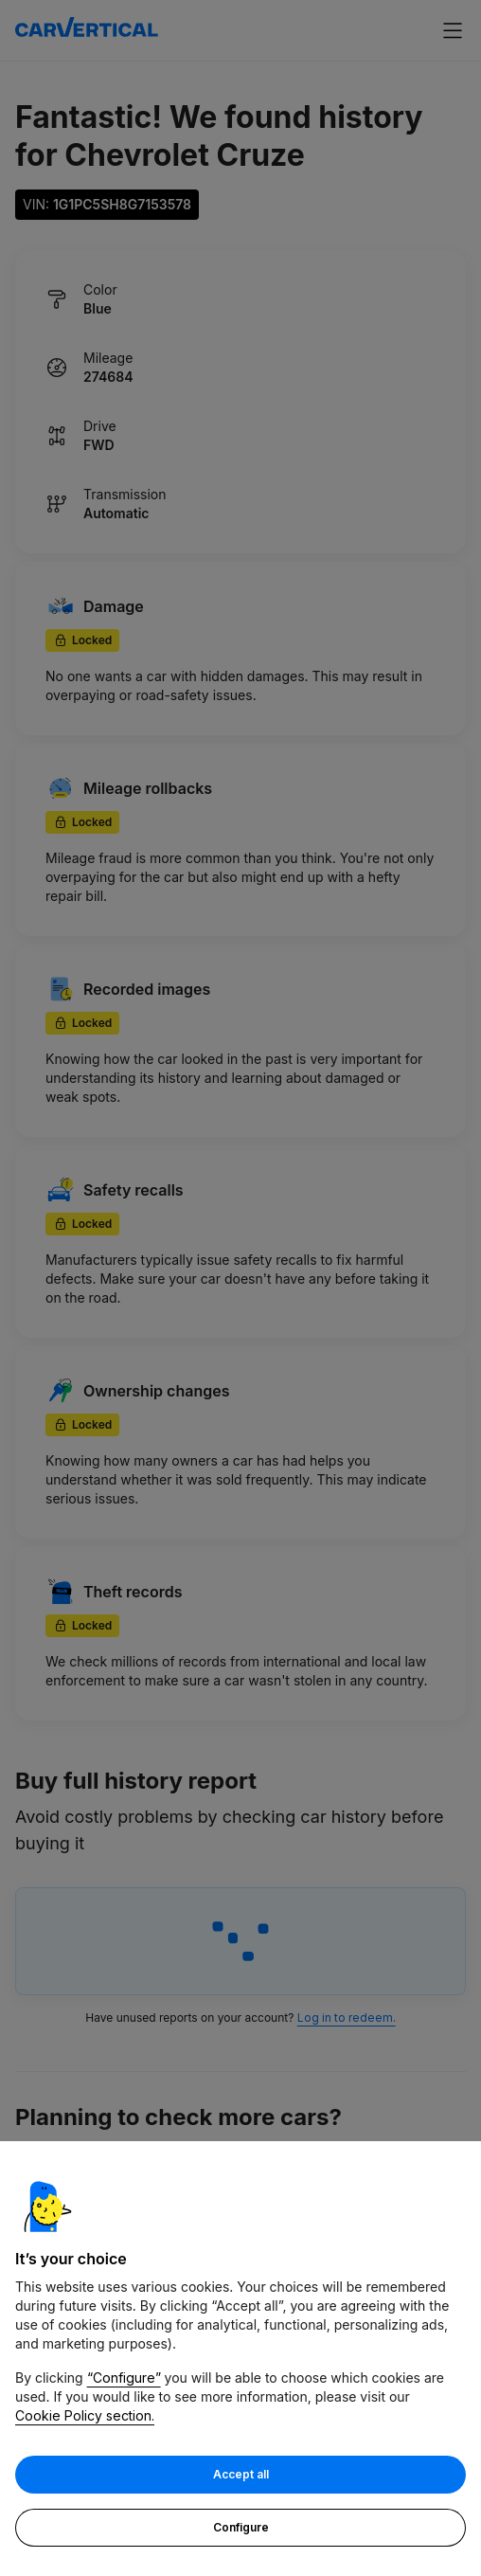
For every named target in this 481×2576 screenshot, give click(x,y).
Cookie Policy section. (84, 2417)
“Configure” (124, 2379)
